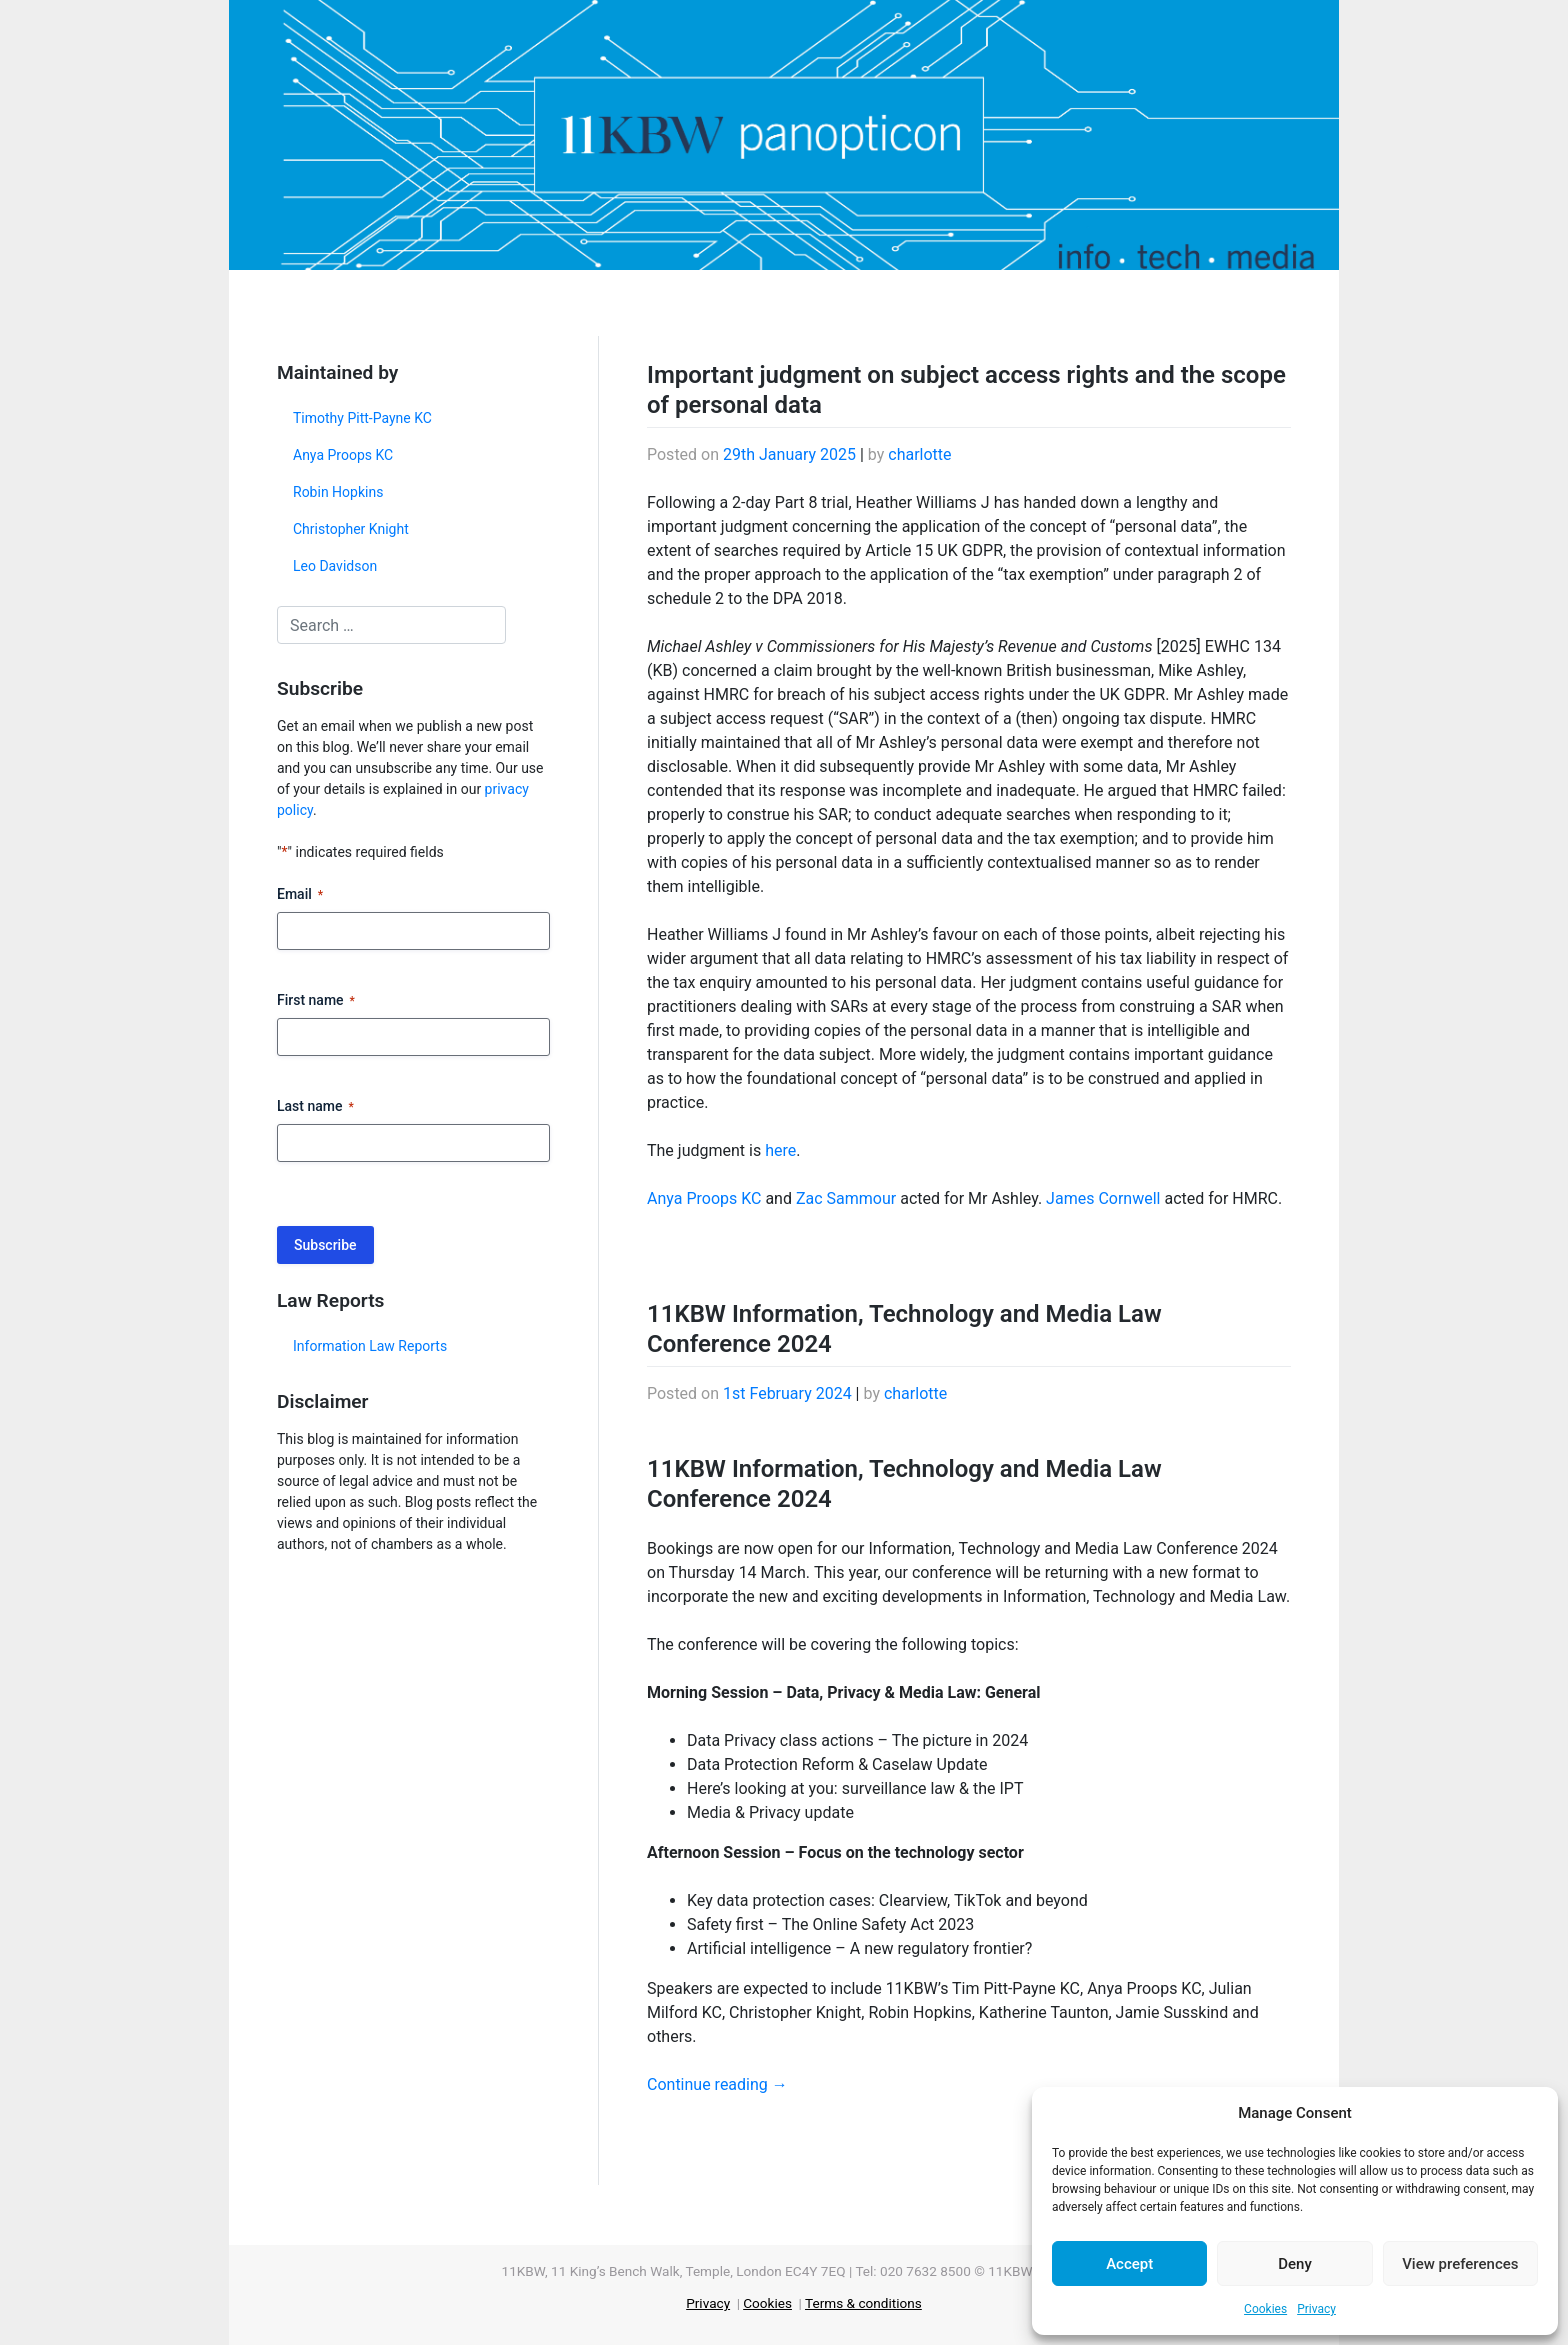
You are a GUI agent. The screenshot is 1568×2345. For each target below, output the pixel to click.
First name (316, 1001)
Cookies (1265, 2309)
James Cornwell (1103, 1198)
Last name (315, 1107)
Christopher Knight (351, 529)
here (780, 1150)
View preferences (1460, 2264)
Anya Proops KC (343, 455)
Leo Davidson (335, 566)
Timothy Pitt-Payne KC (362, 418)
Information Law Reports (370, 1346)
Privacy (1316, 2309)
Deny (1295, 2264)
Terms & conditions (863, 2303)
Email (300, 895)
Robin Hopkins (338, 492)
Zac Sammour (846, 1198)
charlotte (919, 454)
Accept (1129, 2264)
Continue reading (717, 2084)
